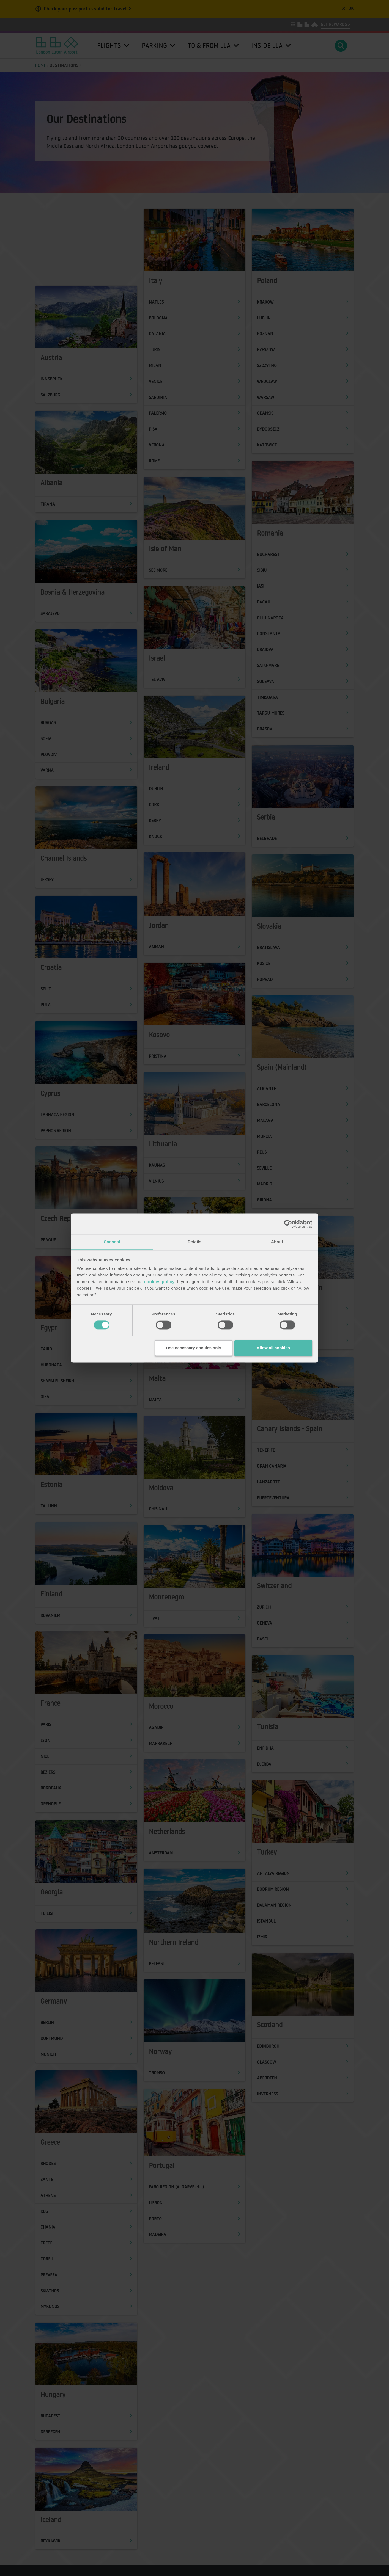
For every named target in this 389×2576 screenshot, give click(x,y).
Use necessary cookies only (193, 1347)
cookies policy (159, 1281)
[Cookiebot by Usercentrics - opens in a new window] (288, 1224)
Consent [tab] (112, 1241)
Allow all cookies (273, 1347)
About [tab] (277, 1241)
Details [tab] (194, 1241)
